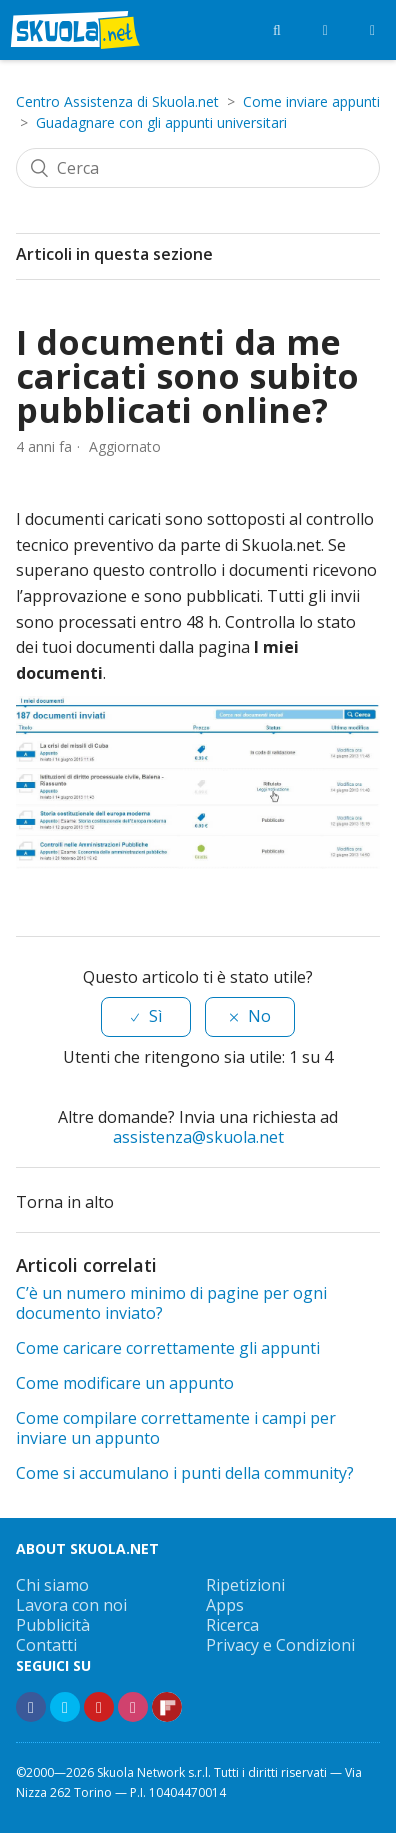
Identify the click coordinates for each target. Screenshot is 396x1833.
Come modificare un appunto (125, 1383)
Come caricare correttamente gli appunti (168, 1348)
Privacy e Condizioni (280, 1645)
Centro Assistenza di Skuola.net (117, 101)
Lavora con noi (71, 1605)
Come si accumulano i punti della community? (185, 1473)
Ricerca (232, 1625)
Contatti (46, 1645)
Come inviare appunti (311, 101)
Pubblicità (53, 1625)
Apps (225, 1605)
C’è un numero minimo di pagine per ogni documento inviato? (171, 1303)
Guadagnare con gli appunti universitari (161, 122)
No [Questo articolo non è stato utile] (259, 1016)
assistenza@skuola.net (198, 1137)
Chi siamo (52, 1585)
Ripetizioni (245, 1585)
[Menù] (372, 30)
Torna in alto (77, 1200)
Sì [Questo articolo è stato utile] (155, 1016)
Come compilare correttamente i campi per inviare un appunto (176, 1428)
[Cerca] (198, 168)
